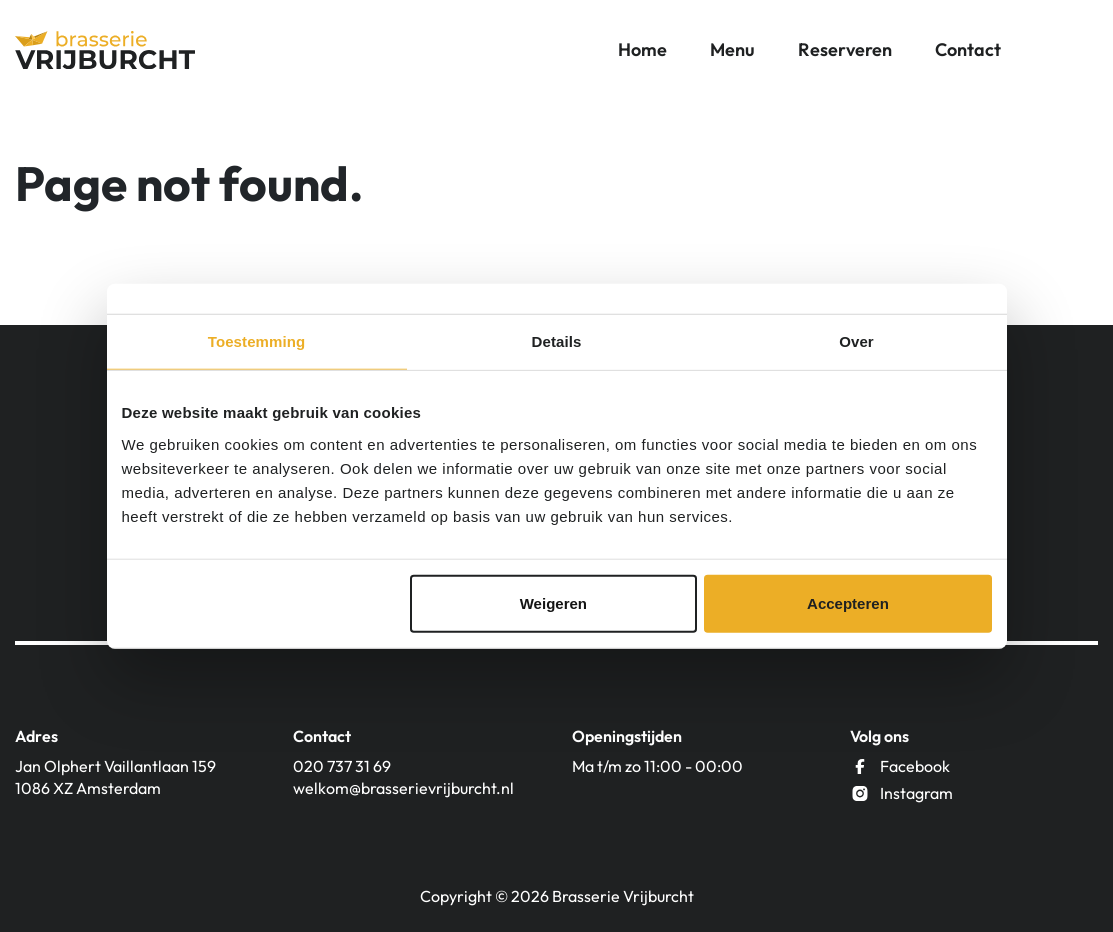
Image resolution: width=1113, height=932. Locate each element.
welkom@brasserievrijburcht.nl (403, 788)
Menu (732, 49)
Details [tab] (557, 341)
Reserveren (845, 49)
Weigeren (553, 602)
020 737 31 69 (342, 766)
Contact (968, 49)
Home (642, 49)
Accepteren (848, 602)
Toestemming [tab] (257, 341)
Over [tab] (856, 341)
